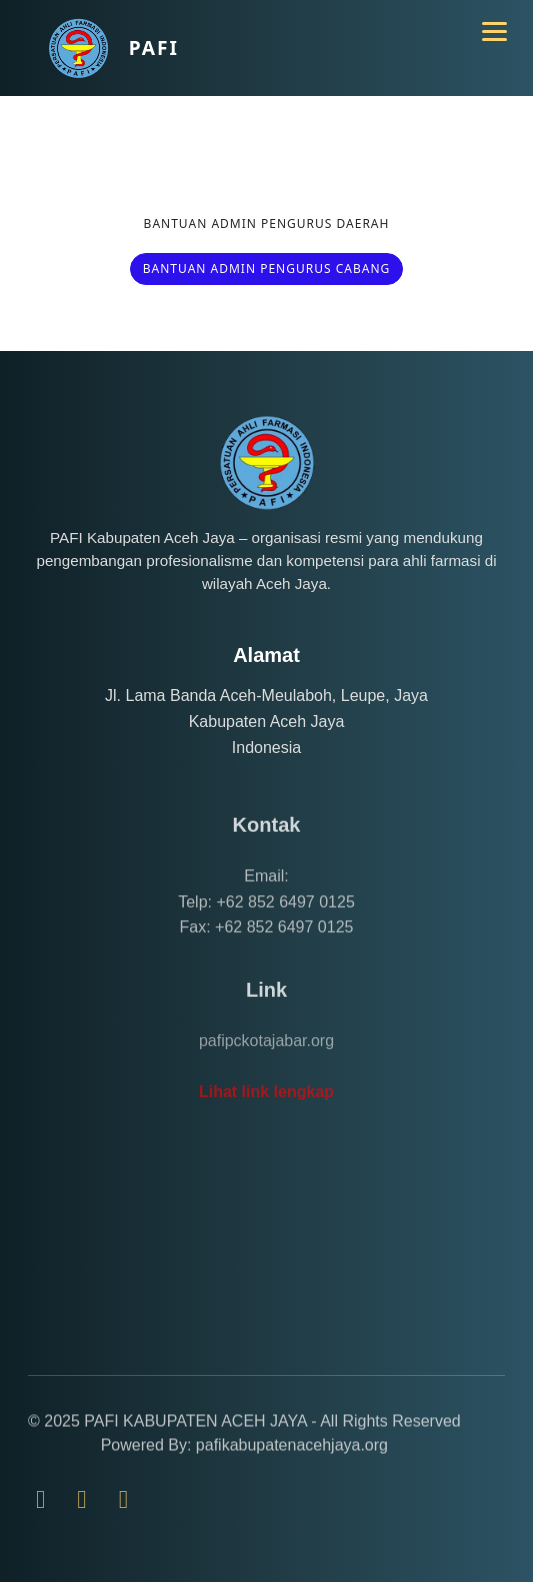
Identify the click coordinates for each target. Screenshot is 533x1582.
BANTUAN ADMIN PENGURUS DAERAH (267, 223)
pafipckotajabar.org (266, 1076)
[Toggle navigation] (485, 22)
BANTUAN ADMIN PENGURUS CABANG (267, 268)
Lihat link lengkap (266, 1127)
